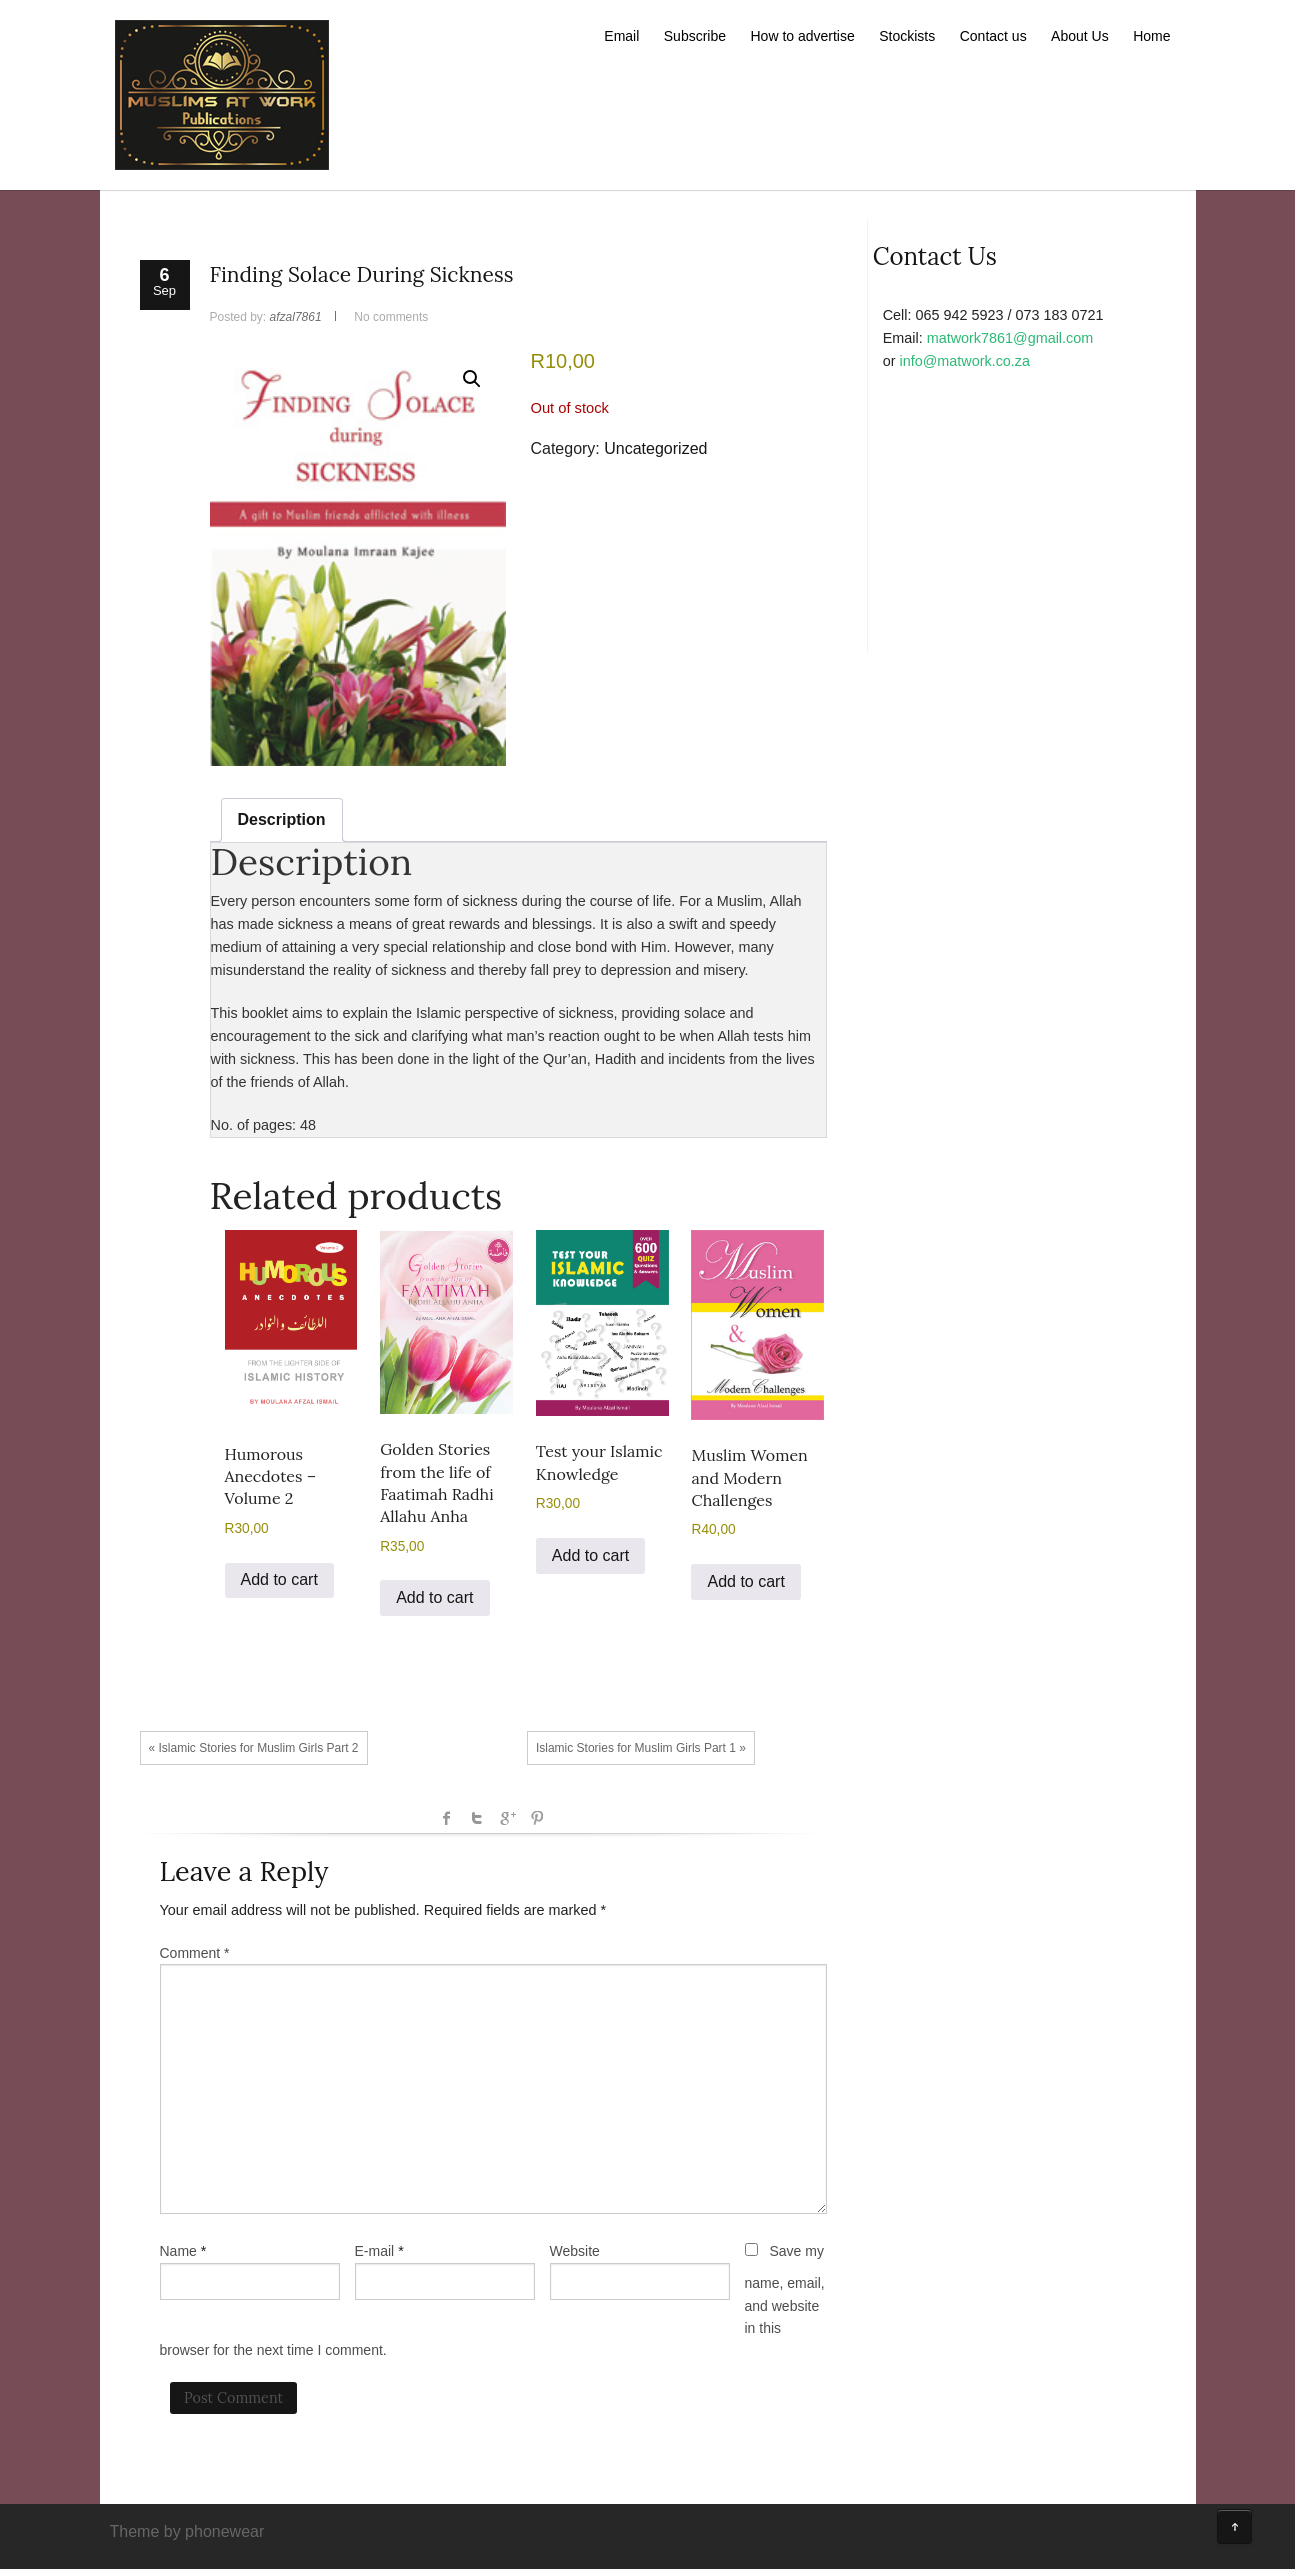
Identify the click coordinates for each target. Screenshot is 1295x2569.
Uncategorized (655, 448)
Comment (195, 1953)
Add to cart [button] (279, 1579)
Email (621, 36)
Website (575, 2251)
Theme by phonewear (187, 2531)
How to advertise (803, 36)
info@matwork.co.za (964, 361)
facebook (447, 1818)
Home (1151, 36)
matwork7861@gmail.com (1010, 338)
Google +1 (507, 1818)
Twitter (477, 1818)
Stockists (907, 36)
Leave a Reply (244, 1871)
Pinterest (537, 1818)
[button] (472, 379)
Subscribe (695, 36)
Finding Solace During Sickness (362, 274)
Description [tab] (282, 819)
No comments (391, 317)
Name (178, 2251)
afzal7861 (296, 317)
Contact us (993, 36)
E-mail (375, 2251)
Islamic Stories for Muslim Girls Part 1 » (641, 1748)
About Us (1080, 36)
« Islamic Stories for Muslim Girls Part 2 (254, 1748)
